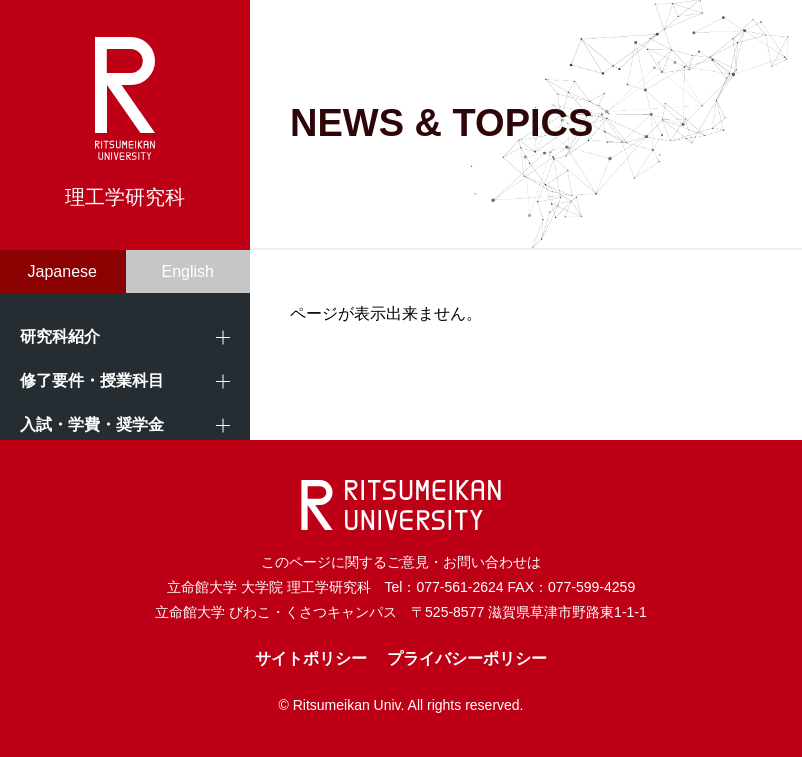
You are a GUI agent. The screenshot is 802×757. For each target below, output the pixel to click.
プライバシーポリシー (467, 658)
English (188, 271)
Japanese (62, 271)
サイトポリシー (311, 658)
